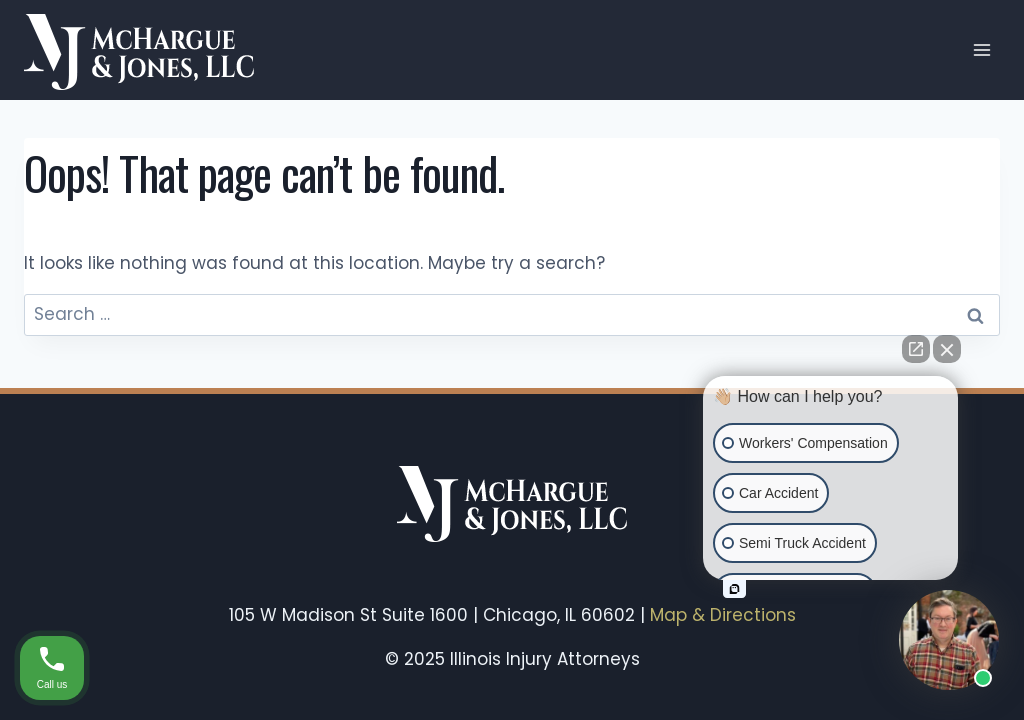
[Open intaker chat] (734, 589)
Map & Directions (723, 615)
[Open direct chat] (916, 349)
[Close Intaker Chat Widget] (947, 349)
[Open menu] (981, 49)
